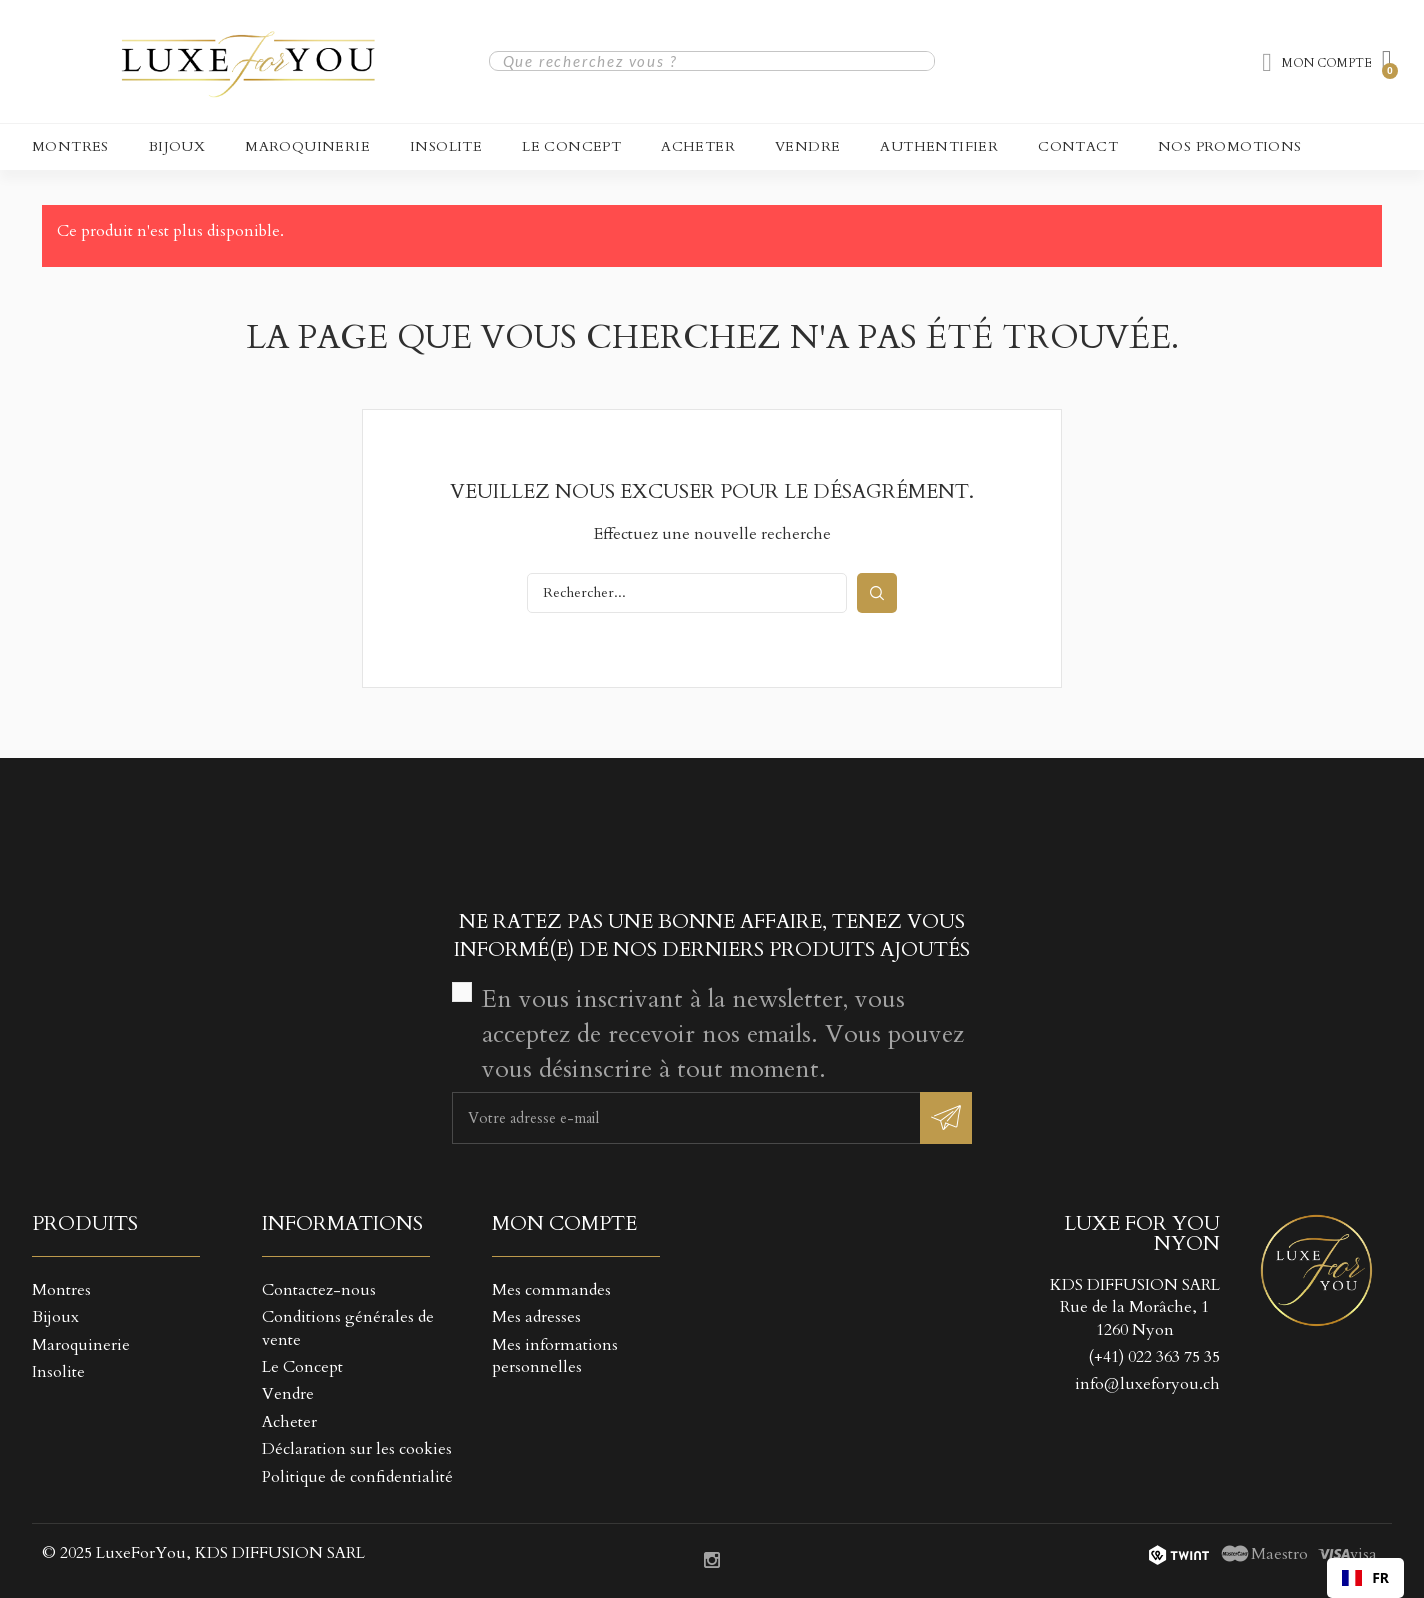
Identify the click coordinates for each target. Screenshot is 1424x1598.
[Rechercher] (687, 593)
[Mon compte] (1317, 63)
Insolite (446, 146)
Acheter (698, 146)
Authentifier (939, 146)
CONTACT (1078, 146)
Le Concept (571, 146)
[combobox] (1365, 1578)
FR (1365, 1577)
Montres (70, 146)
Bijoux (177, 146)
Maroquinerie (307, 146)
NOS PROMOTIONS (1230, 146)
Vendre (807, 146)
